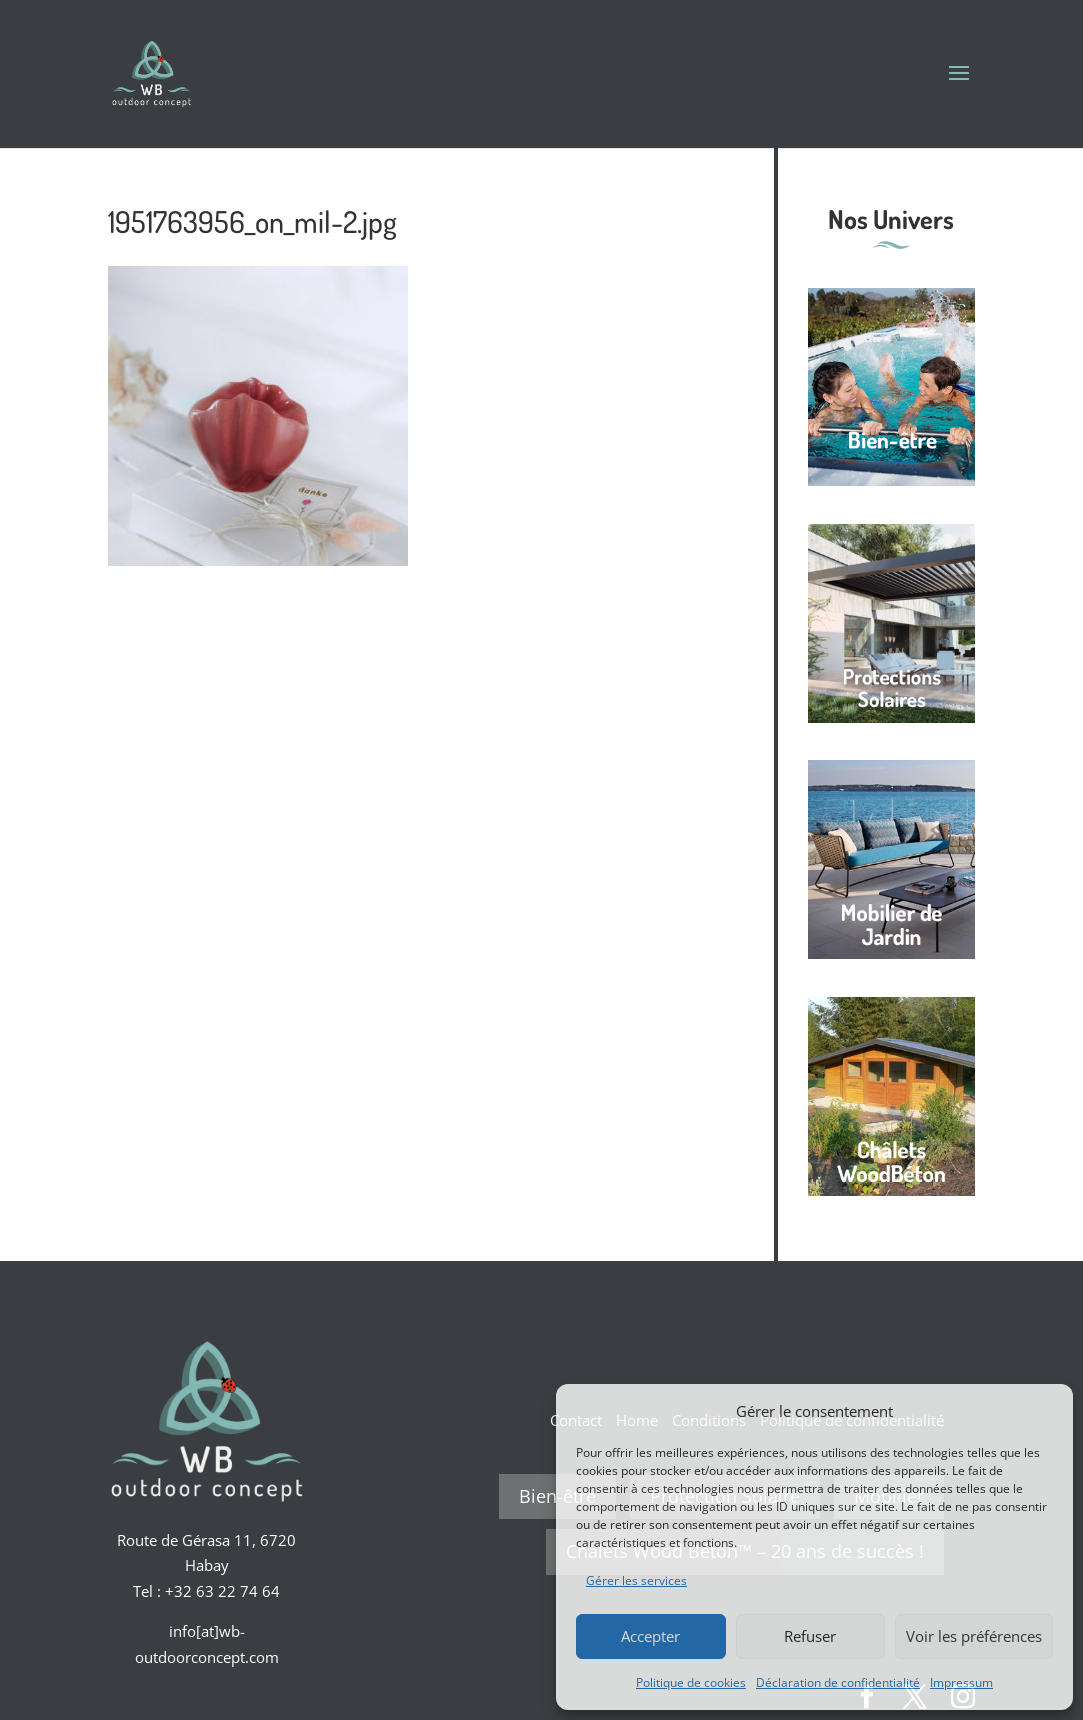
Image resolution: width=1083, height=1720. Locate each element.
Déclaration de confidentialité (838, 1682)
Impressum (961, 1682)
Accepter (650, 1636)
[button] (1043, 1411)
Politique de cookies (691, 1682)
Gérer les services (636, 1580)
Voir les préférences (974, 1636)
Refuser (810, 1636)
